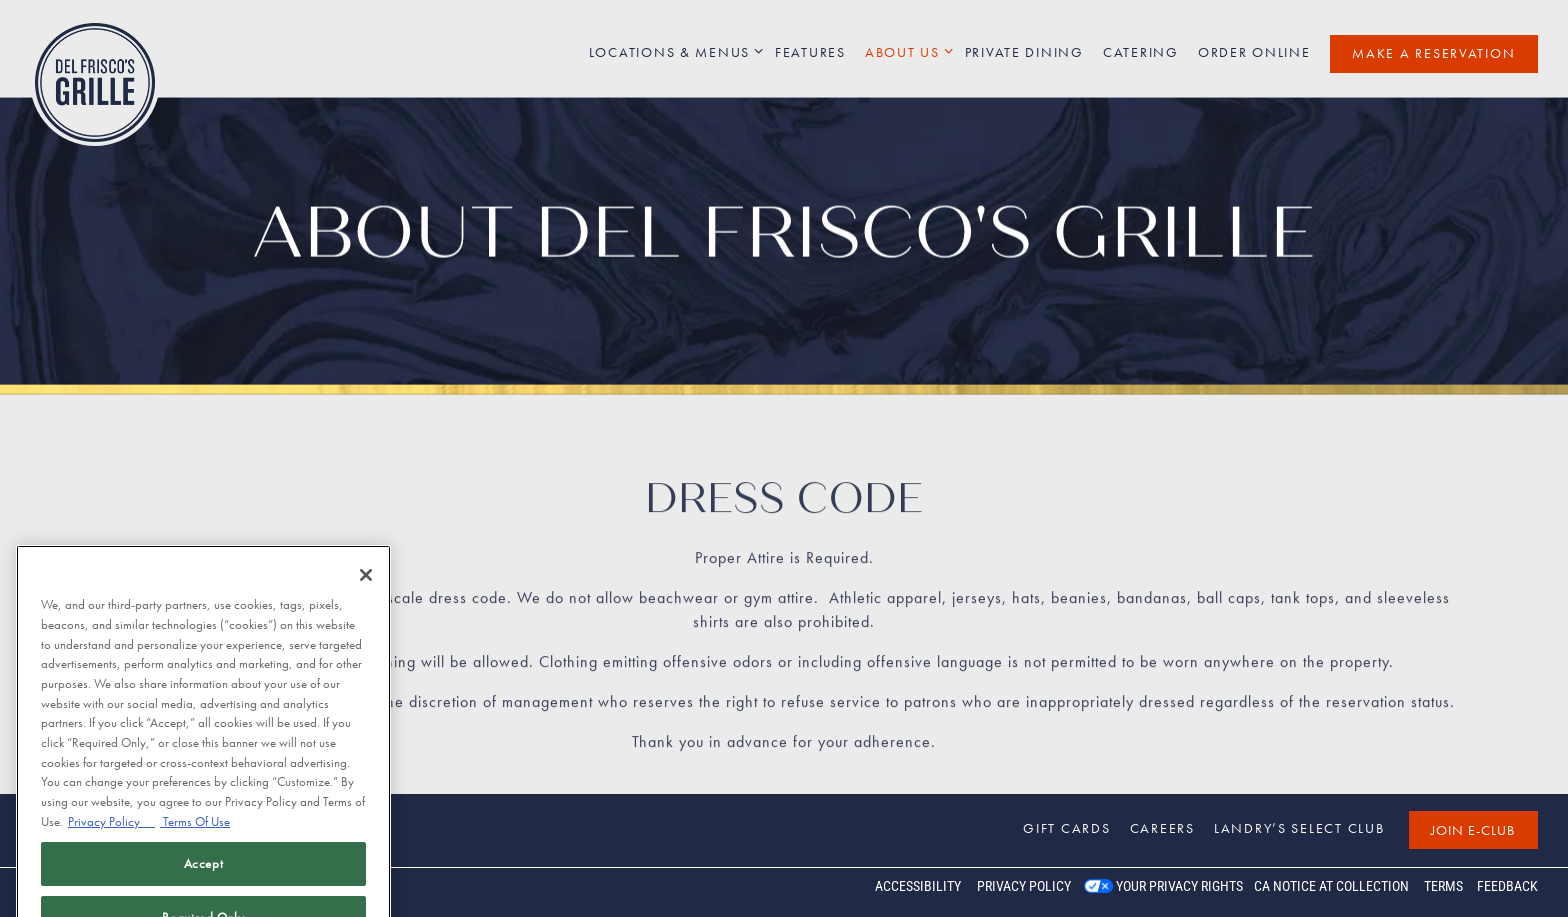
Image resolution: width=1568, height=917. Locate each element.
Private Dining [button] (1024, 52)
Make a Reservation (1433, 53)
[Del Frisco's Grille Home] (95, 81)
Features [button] (810, 52)
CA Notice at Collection (1331, 886)
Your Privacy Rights (1179, 886)
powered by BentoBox (100, 892)
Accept (204, 882)
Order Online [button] (1254, 52)
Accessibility (918, 886)
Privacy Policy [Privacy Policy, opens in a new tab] (111, 840)
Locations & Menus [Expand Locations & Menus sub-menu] (673, 51)
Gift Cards (1066, 828)
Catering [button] (1141, 52)
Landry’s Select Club (1299, 828)
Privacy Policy (1024, 886)
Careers (1162, 828)
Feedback (1507, 886)
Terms (1443, 886)
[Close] (366, 595)
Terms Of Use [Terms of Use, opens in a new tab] (195, 840)
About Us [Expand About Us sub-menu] (905, 51)
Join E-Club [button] (1473, 830)
